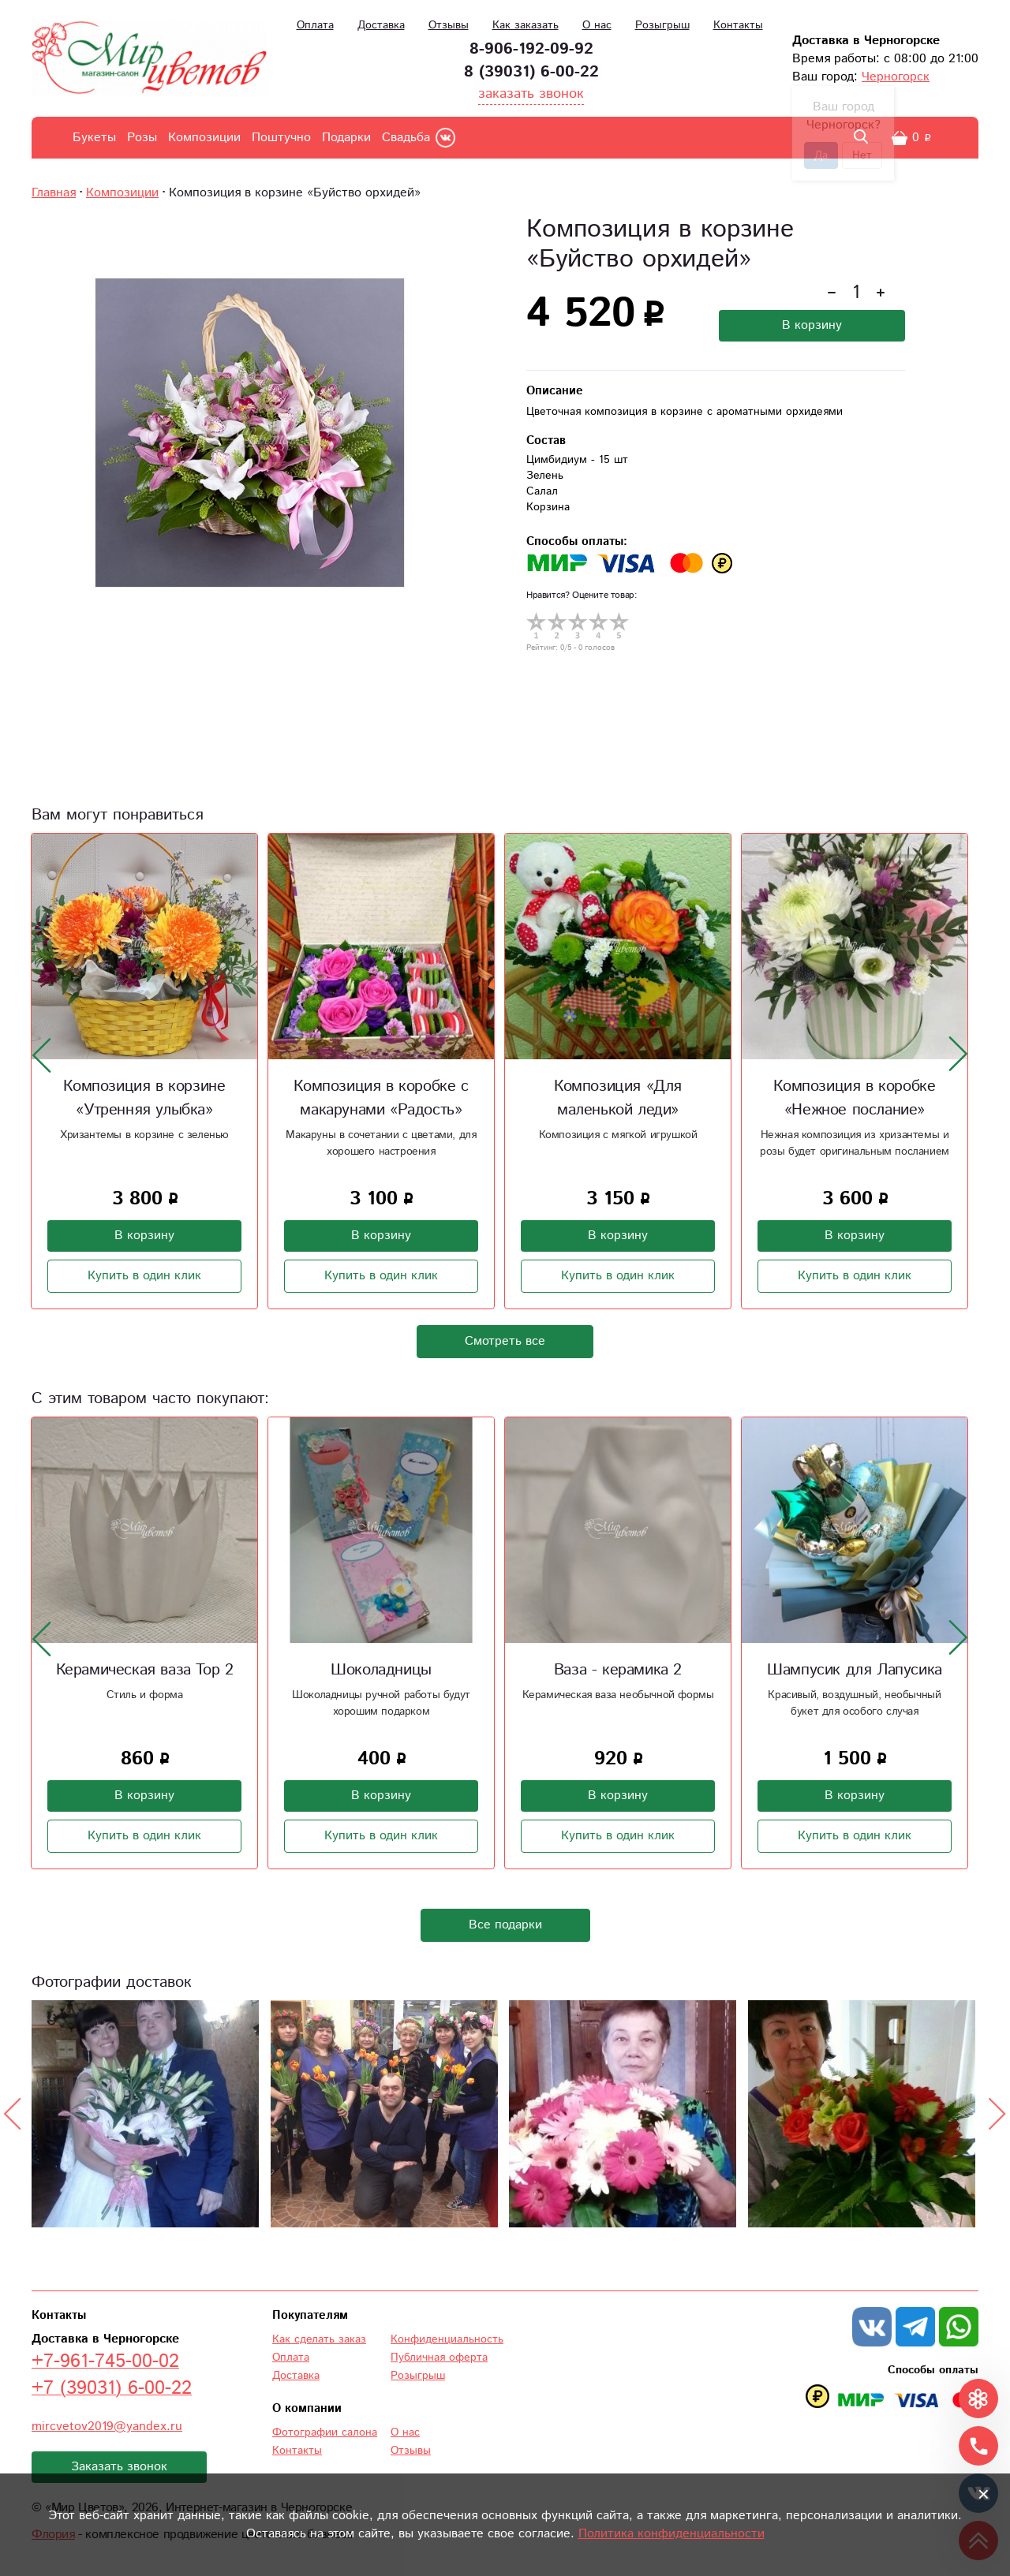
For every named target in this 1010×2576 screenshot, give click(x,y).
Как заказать (525, 25)
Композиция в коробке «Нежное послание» (854, 1098)
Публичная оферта (439, 2357)
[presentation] (42, 1054)
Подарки (346, 138)
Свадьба (406, 138)
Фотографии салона (324, 2432)
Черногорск (896, 77)
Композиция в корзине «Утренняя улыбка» (144, 1098)
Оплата (315, 25)
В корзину (812, 325)
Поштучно (281, 138)
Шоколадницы (381, 1670)
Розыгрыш (662, 25)
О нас (597, 25)
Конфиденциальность (447, 2339)
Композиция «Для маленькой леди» (618, 1098)
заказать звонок (531, 94)
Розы (142, 138)
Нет (862, 155)
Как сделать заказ (319, 2339)
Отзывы (448, 25)
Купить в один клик (144, 1276)
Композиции (204, 138)
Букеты (94, 138)
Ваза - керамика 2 (618, 1670)
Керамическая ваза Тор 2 (145, 1670)
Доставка (381, 25)
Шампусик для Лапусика (854, 1670)
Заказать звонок (119, 2467)
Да (821, 155)
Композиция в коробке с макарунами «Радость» (381, 1098)
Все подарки (505, 1925)
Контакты (738, 25)
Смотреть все (505, 1341)
